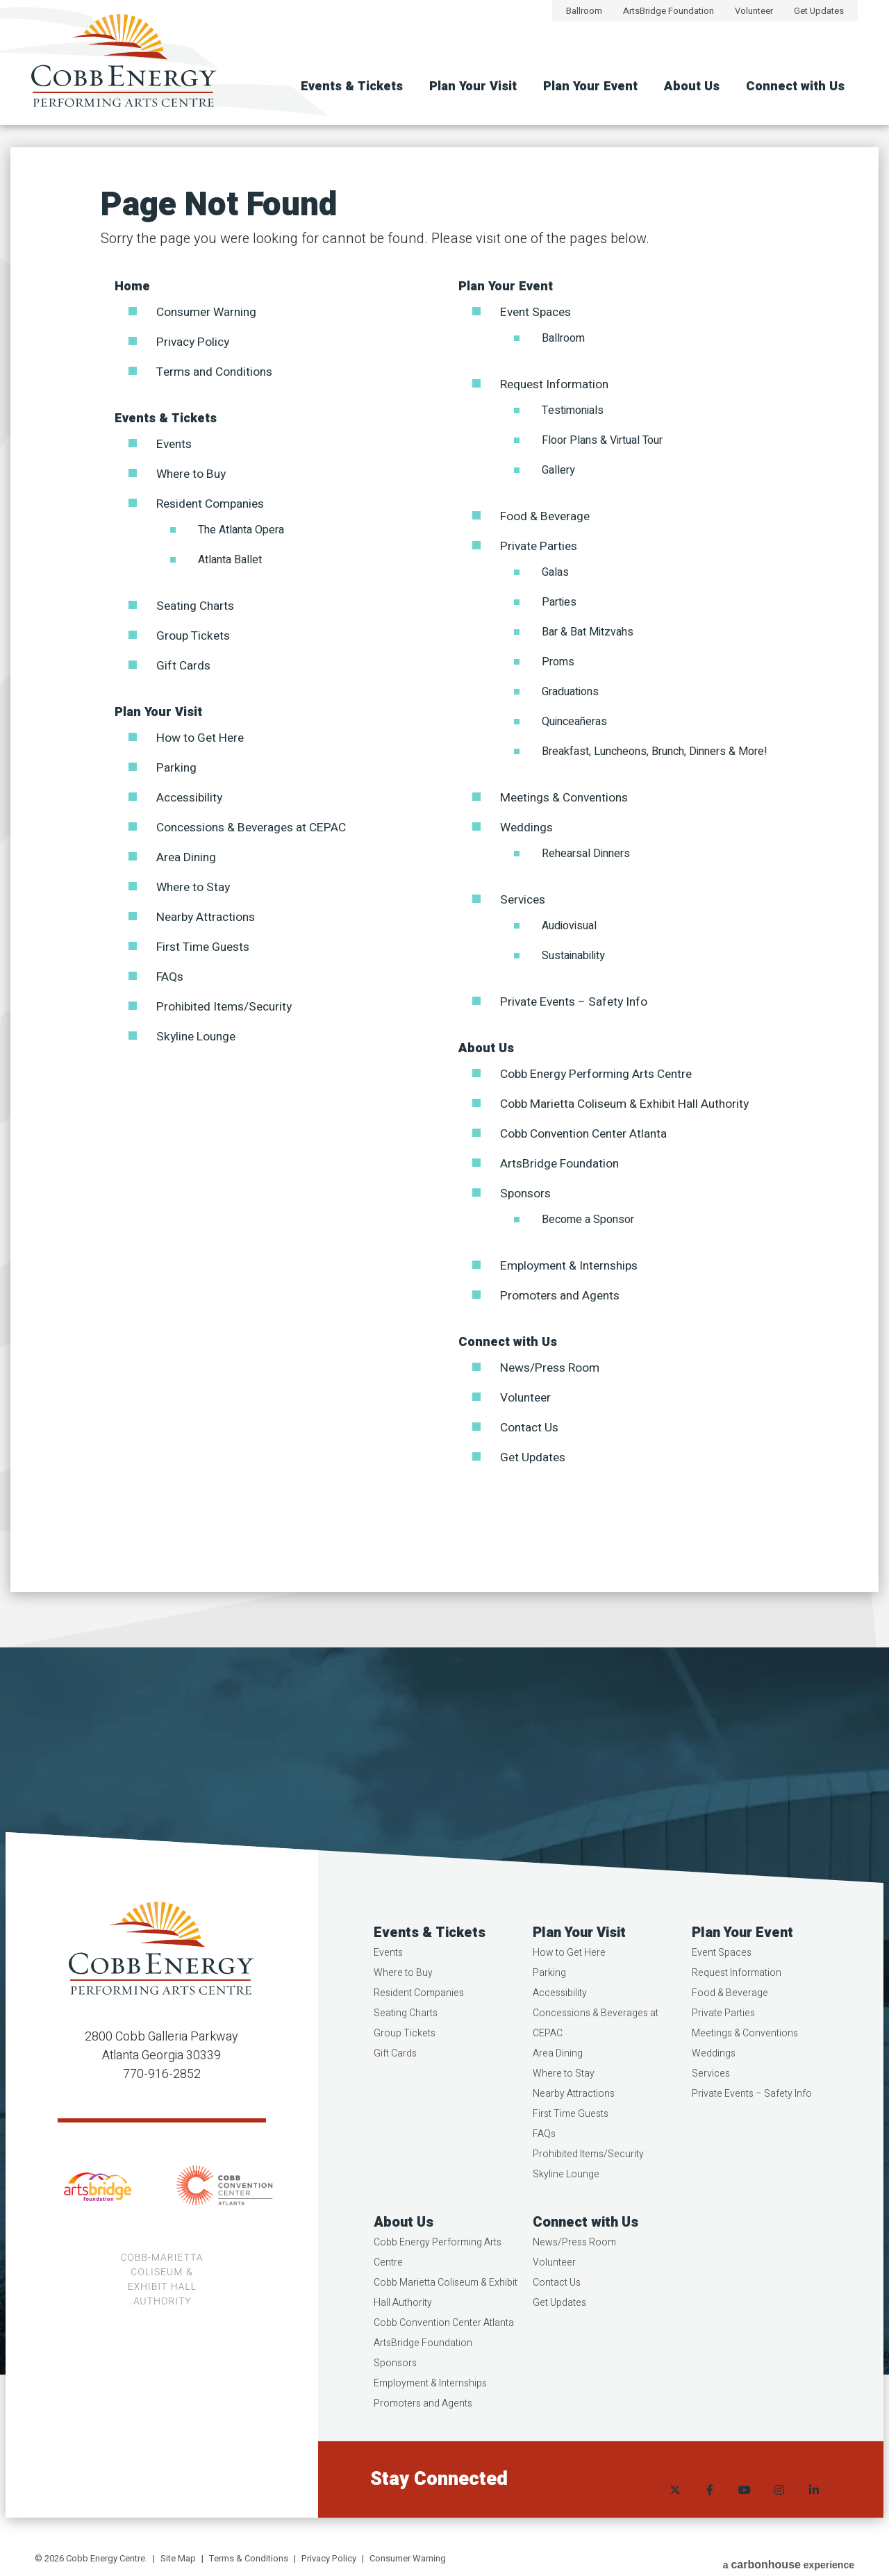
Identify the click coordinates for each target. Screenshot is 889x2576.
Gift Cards (184, 665)
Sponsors (527, 1193)
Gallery (558, 470)
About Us (692, 86)
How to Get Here (201, 738)
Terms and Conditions (217, 372)
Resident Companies (214, 504)
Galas (555, 572)
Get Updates (819, 10)
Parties (559, 602)
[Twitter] (674, 2510)
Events (175, 444)
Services (524, 899)
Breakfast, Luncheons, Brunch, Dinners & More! (654, 751)
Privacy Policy (194, 342)
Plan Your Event (590, 86)
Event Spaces (538, 312)
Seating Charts (197, 606)
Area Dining (187, 857)
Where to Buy (193, 474)
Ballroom (584, 10)
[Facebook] (708, 2510)
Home (132, 286)
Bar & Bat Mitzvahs (587, 632)
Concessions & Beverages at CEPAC (256, 827)
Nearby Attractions (208, 917)
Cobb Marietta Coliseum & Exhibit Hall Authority (630, 1104)
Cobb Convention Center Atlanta (589, 1133)
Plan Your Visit (473, 86)
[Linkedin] (812, 2510)
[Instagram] (778, 2510)
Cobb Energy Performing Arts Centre (600, 1074)
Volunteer (754, 10)
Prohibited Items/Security (227, 1006)
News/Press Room (553, 1367)
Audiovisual (569, 925)
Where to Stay (195, 887)
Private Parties (540, 546)
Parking (177, 767)
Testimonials (573, 410)
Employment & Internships (573, 1265)
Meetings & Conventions (567, 797)
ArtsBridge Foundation (668, 10)
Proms (558, 662)
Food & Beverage (547, 516)
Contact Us (531, 1427)
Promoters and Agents (562, 1295)
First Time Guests (205, 947)
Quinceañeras (574, 721)
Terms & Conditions (248, 2558)
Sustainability (573, 955)
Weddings (528, 827)
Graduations (570, 691)
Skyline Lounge (198, 1036)
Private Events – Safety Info (578, 1001)
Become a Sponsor (588, 1219)
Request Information (557, 384)
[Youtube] (743, 2510)
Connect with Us (795, 86)
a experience (788, 2560)
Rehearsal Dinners (586, 853)
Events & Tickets (352, 86)
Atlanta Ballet (230, 559)
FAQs (170, 976)
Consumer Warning (209, 312)
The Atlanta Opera (241, 530)
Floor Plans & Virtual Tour (602, 440)
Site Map (178, 2558)
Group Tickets (194, 635)
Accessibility (191, 797)
